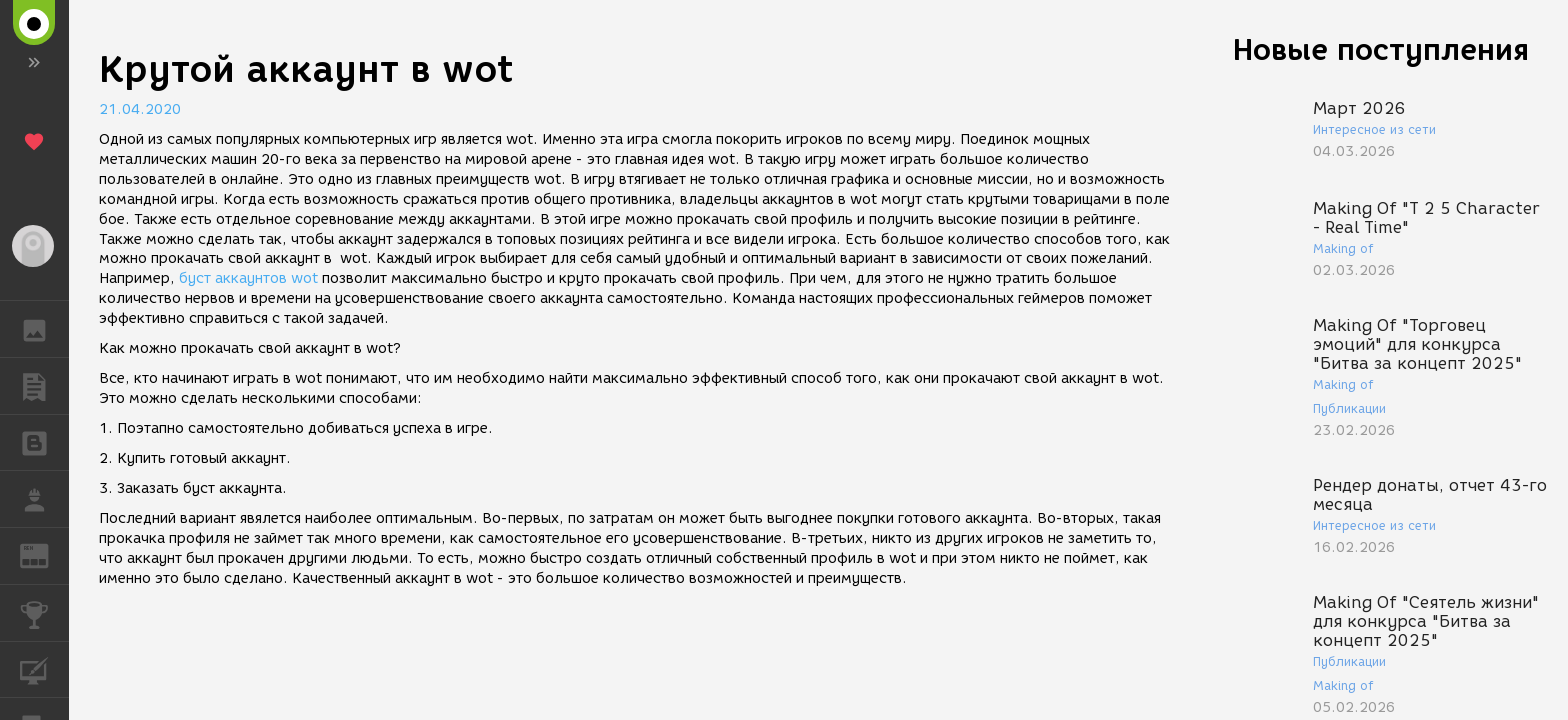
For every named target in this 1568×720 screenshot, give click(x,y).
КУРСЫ (44, 668)
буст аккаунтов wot (248, 278)
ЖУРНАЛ (44, 554)
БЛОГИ (44, 441)
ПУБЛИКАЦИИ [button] (44, 386)
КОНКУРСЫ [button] (44, 613)
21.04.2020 (140, 109)
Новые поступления (1381, 49)
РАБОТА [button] (44, 499)
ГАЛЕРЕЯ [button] (44, 329)
